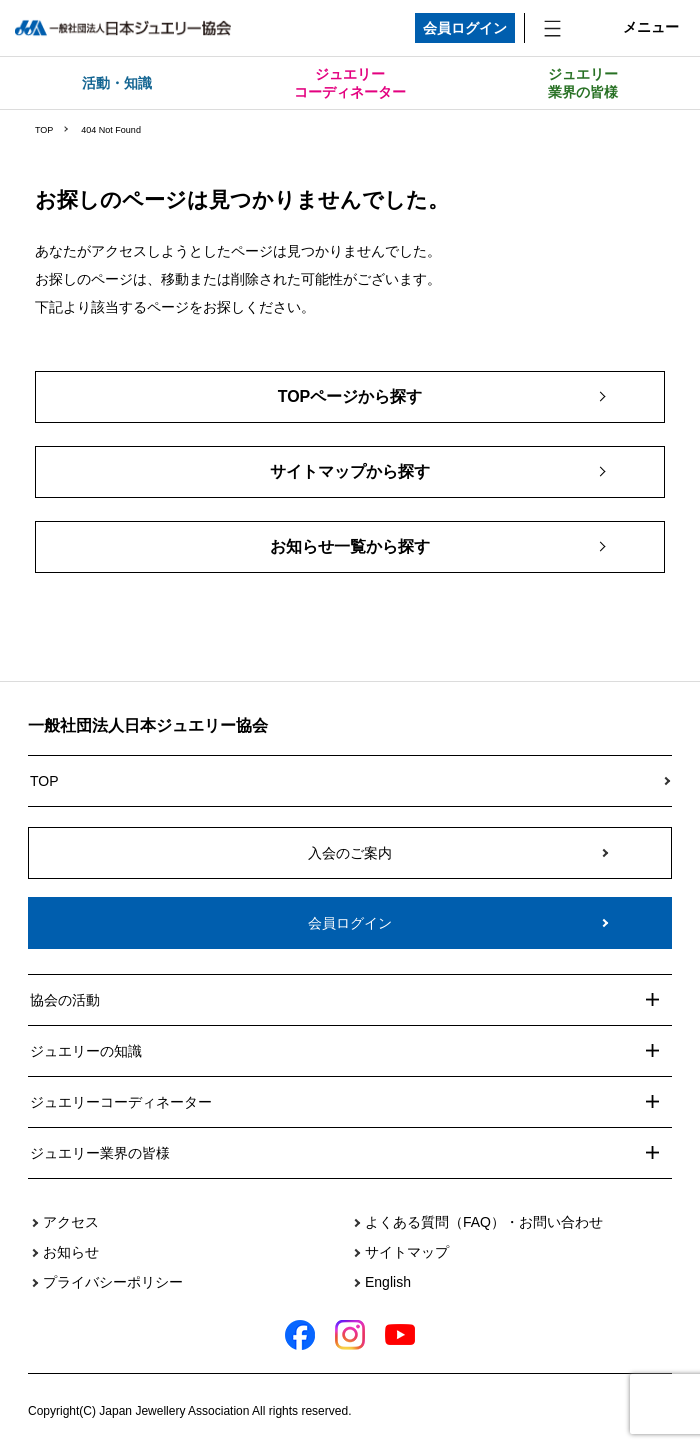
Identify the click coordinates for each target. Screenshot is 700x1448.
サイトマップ (407, 1252)
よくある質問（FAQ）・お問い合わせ (484, 1222)
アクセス (71, 1222)
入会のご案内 (350, 853)
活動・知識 (117, 83)
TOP (44, 130)
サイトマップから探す (350, 471)
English (388, 1282)
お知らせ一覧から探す (350, 546)
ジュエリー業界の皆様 (583, 83)
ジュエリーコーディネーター (350, 83)
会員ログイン (465, 28)
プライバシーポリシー (113, 1282)
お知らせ (71, 1252)
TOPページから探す (350, 396)
